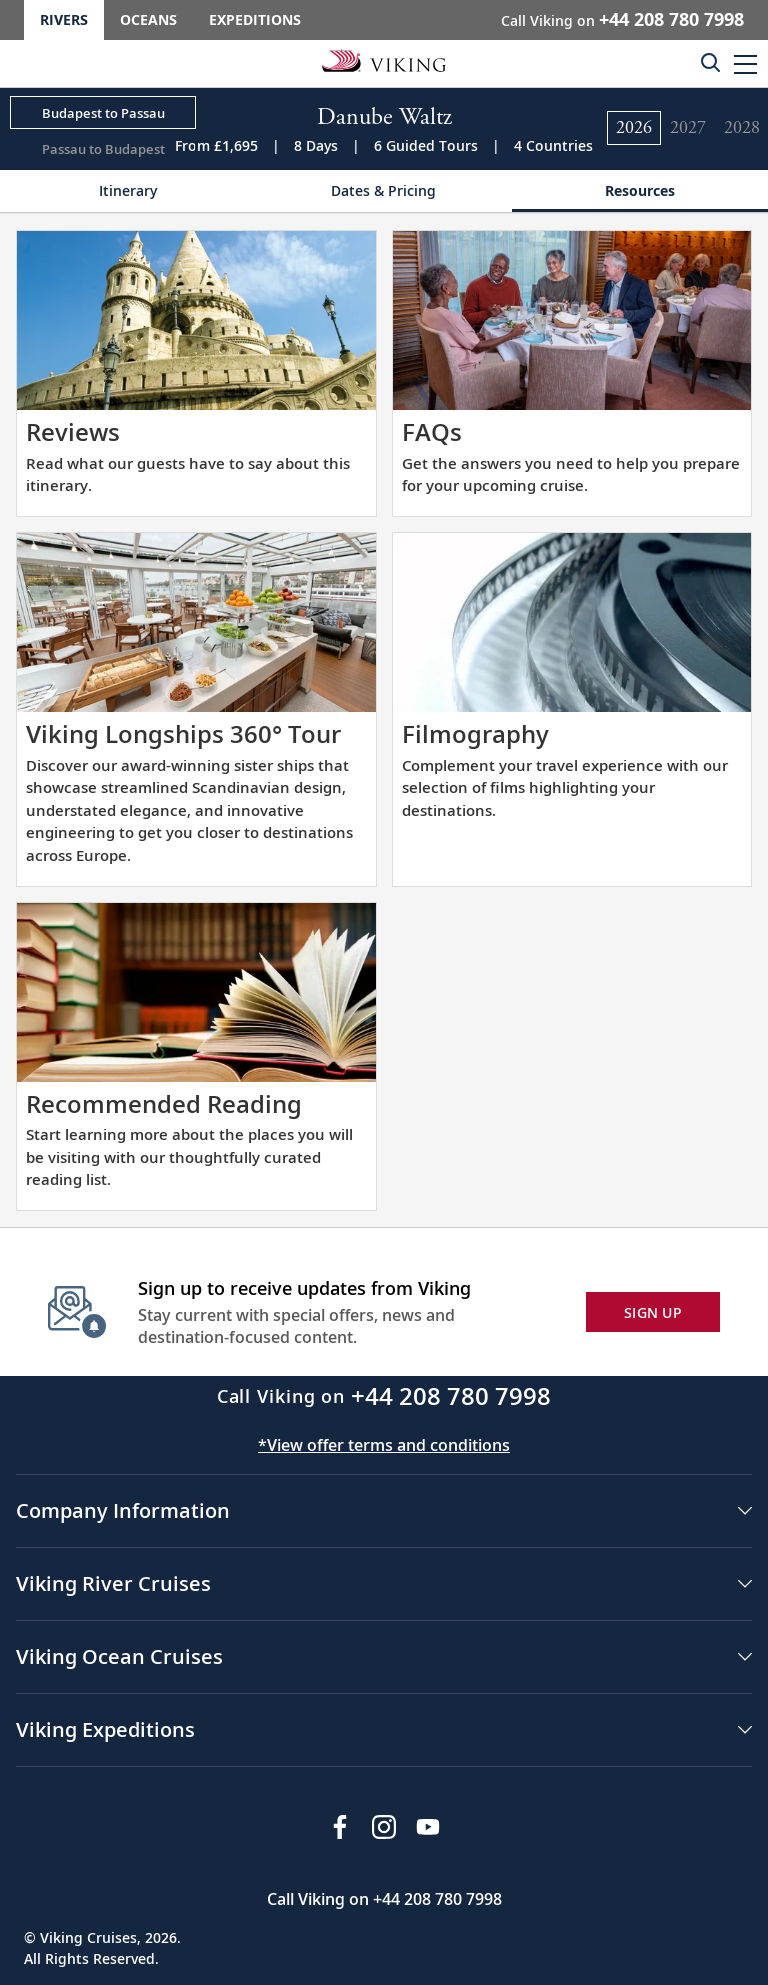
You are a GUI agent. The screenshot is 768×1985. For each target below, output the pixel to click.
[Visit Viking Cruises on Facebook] (340, 1827)
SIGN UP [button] (653, 1312)
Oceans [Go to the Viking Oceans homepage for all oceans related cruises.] (148, 19)
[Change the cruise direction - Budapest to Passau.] (103, 113)
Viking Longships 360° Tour (183, 733)
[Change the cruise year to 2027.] (688, 128)
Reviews (73, 431)
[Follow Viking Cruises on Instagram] (384, 1827)
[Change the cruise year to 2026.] (634, 128)
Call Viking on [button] (622, 19)
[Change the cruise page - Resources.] (640, 191)
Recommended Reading (164, 1103)
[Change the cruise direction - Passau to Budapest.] (103, 148)
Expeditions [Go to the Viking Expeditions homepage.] (255, 19)
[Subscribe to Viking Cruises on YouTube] (428, 1827)
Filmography (475, 733)
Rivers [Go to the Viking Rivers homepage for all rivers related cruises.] (64, 19)
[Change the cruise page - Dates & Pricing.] (384, 191)
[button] (745, 63)
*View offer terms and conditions (384, 1445)
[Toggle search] (710, 62)
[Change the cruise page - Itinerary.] (128, 191)
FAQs (432, 431)
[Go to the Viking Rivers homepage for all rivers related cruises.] (384, 60)
